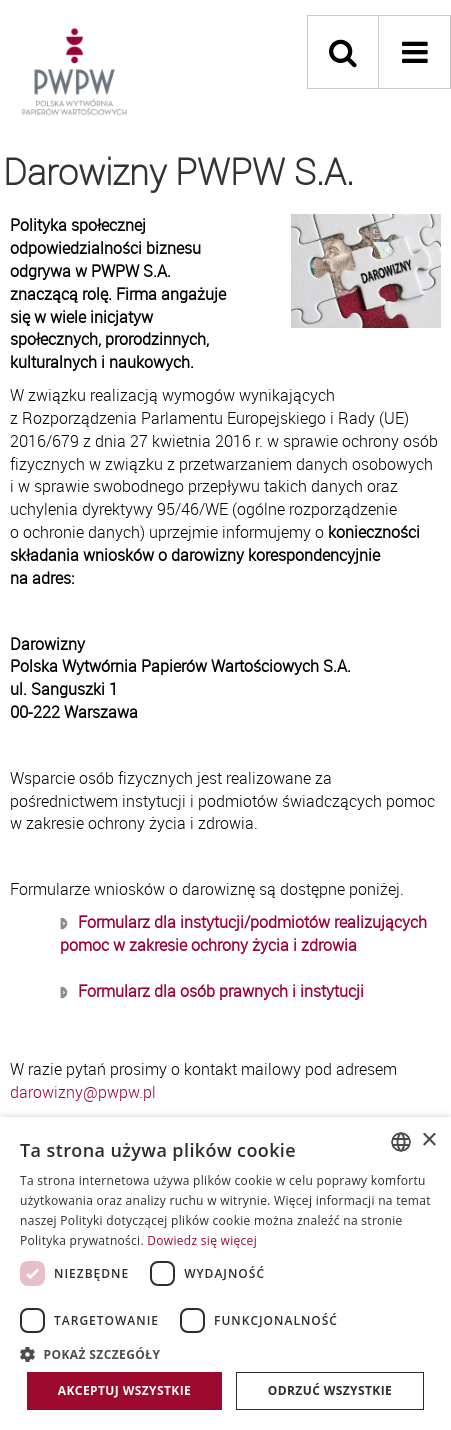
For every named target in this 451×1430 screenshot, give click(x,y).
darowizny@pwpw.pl (83, 1092)
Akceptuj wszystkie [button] (124, 1390)
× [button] (428, 1140)
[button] (225, 1353)
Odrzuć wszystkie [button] (330, 1390)
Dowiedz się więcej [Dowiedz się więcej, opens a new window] (202, 1240)
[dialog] (225, 1273)
